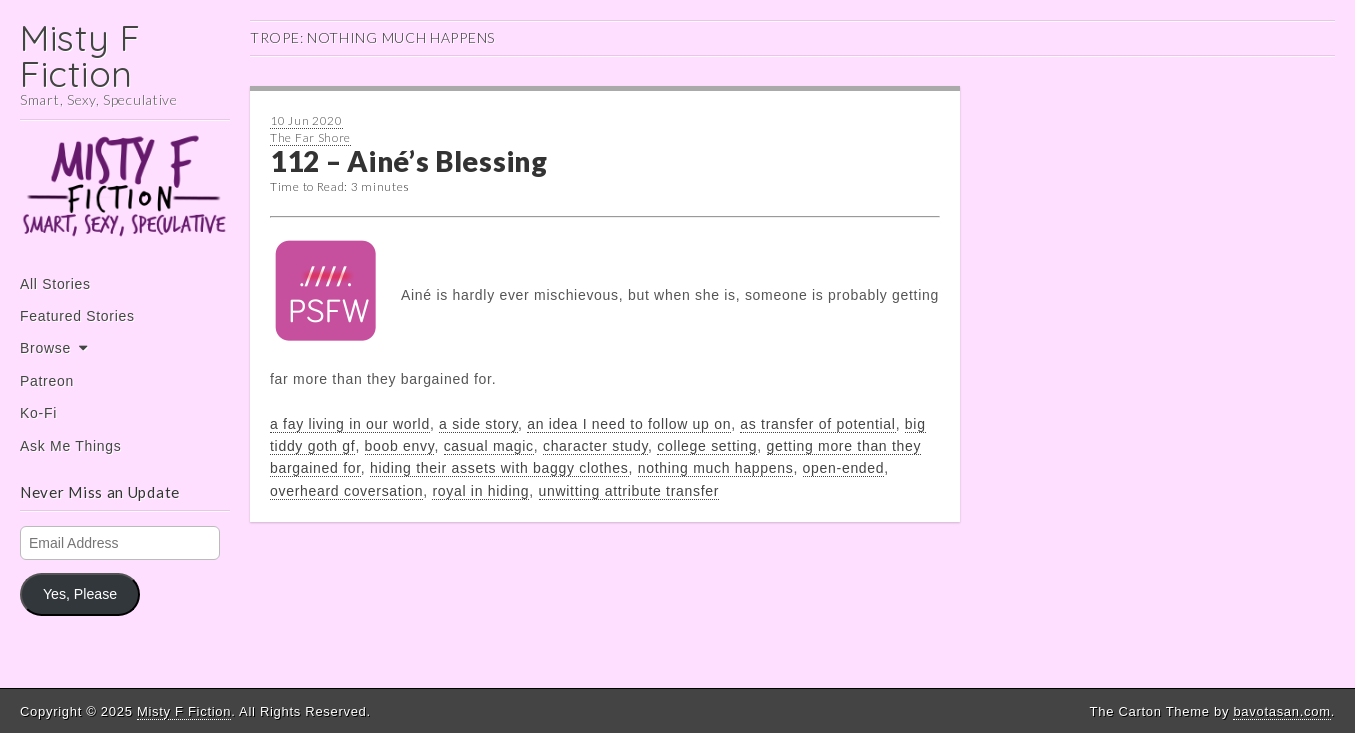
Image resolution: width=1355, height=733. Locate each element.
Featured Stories (77, 316)
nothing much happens (716, 468)
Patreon (47, 381)
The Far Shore (310, 137)
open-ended (844, 468)
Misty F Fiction (80, 55)
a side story (478, 424)
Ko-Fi (38, 413)
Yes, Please (80, 594)
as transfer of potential (817, 424)
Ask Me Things (70, 446)
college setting (707, 446)
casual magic (489, 446)
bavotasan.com (1281, 711)
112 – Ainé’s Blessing (409, 161)
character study (595, 446)
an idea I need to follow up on (629, 424)
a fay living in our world (350, 424)
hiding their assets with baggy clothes (499, 468)
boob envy (400, 446)
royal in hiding (480, 491)
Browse (45, 348)
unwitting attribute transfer (629, 491)
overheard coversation (346, 491)
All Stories (55, 284)
